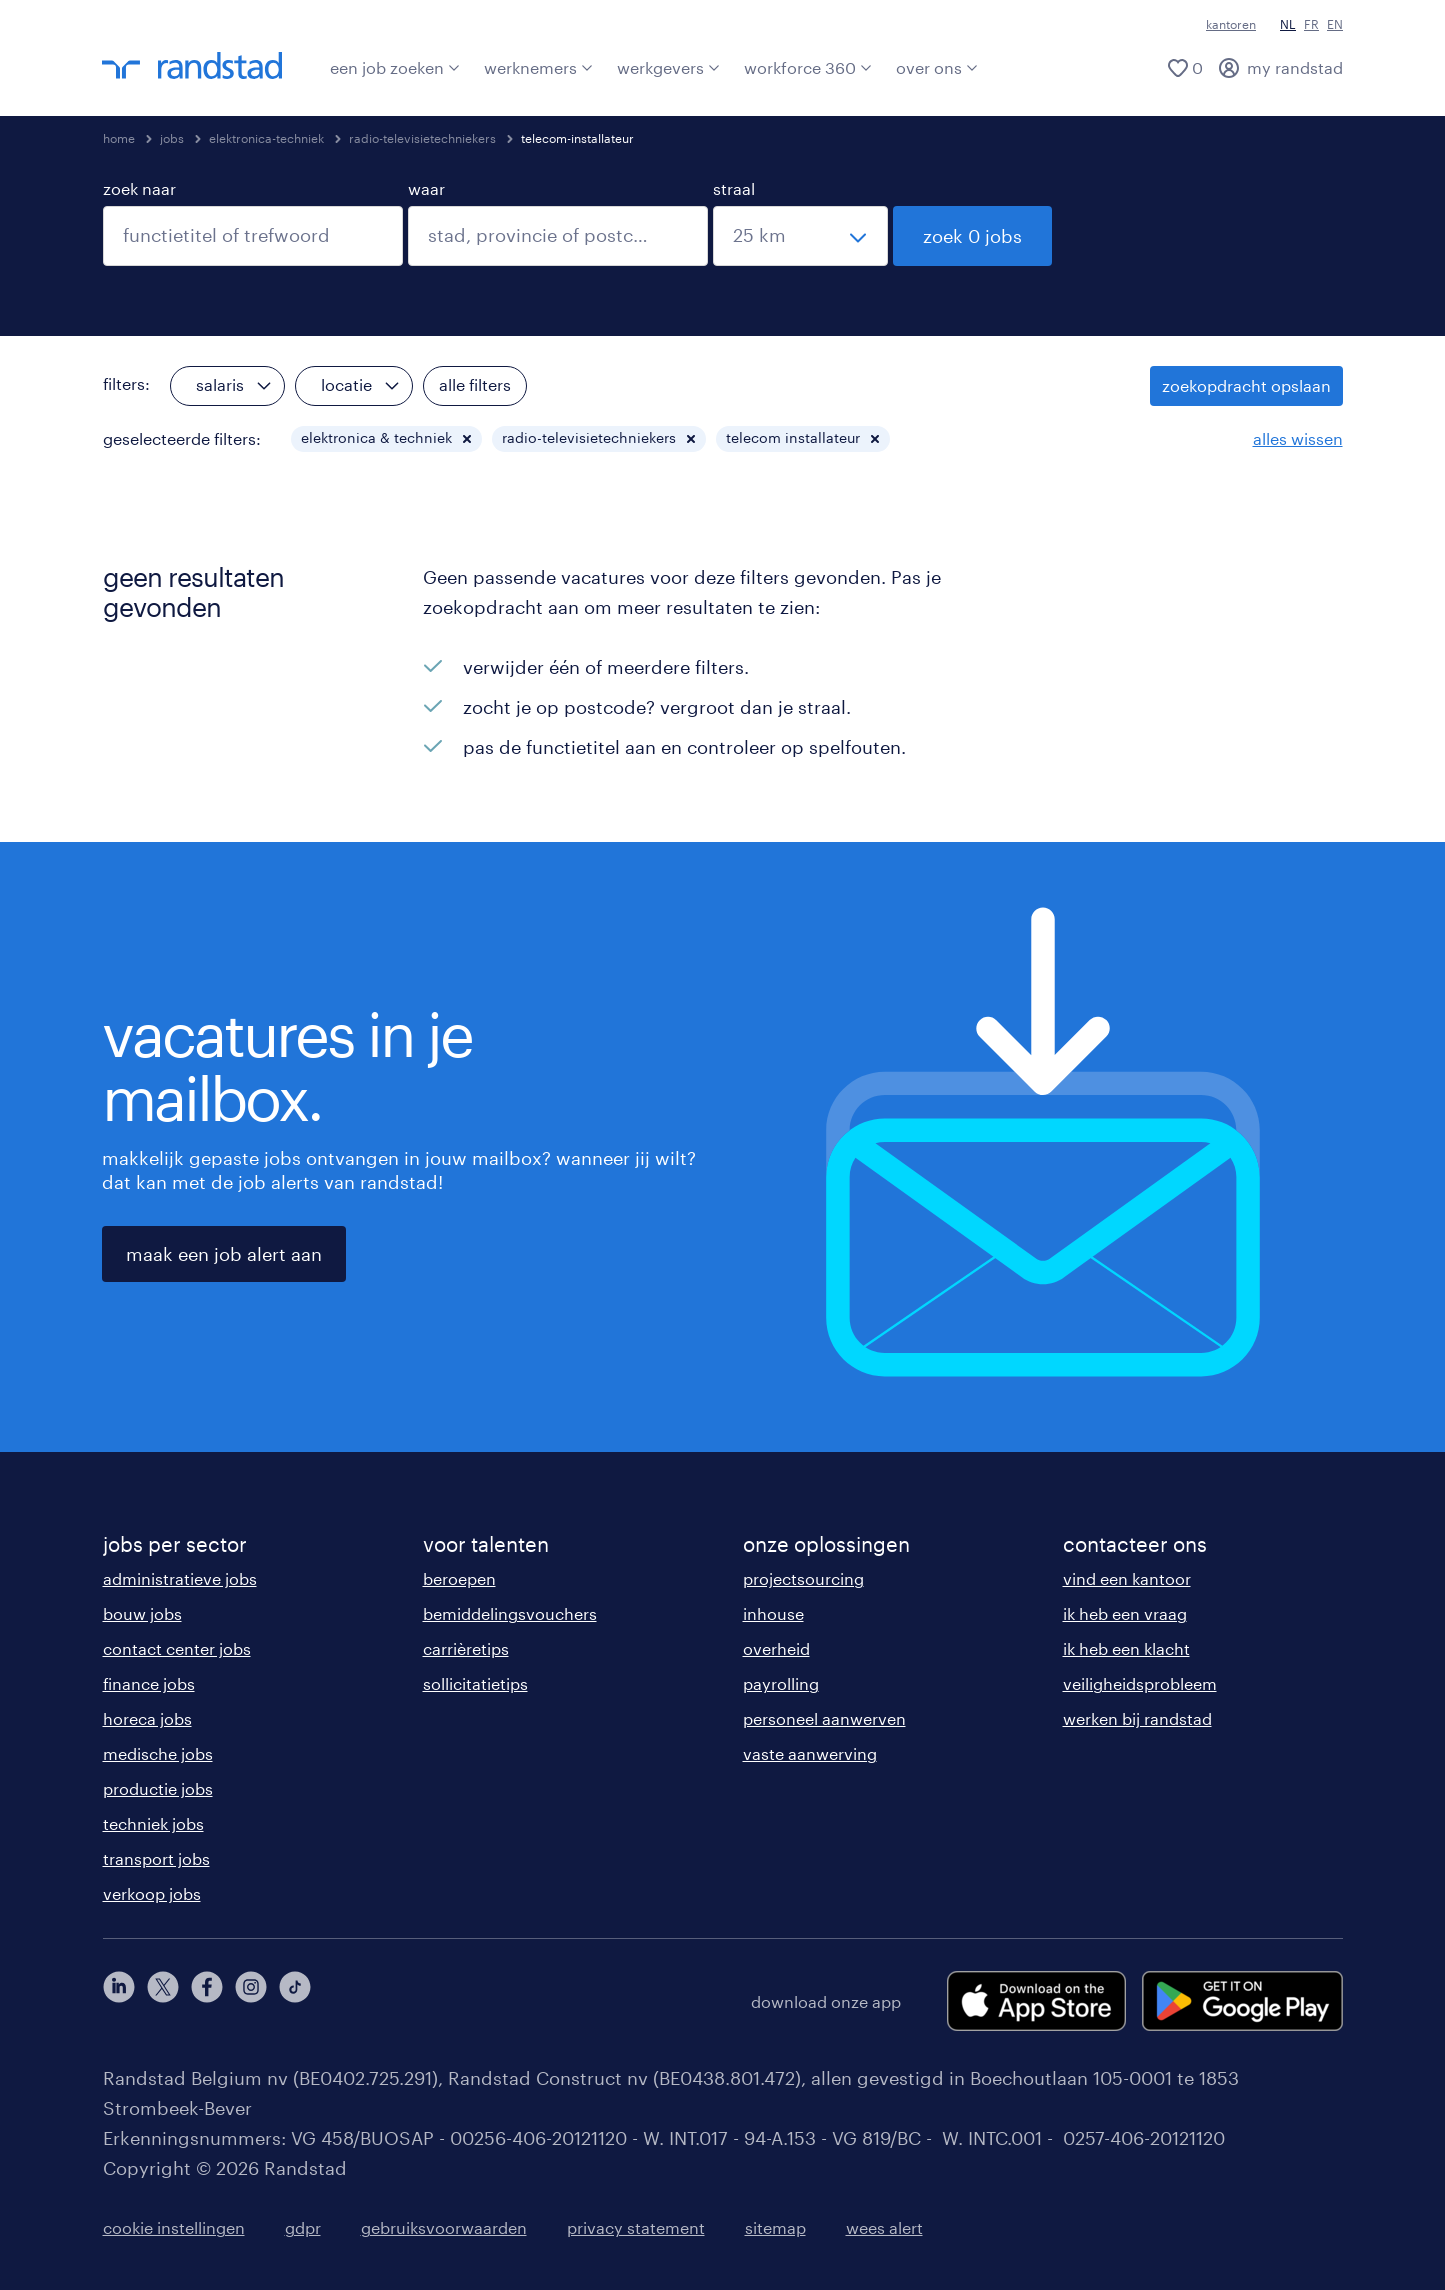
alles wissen (1298, 438)
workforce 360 (808, 67)
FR (1311, 24)
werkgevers (668, 67)
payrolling (781, 1683)
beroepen (459, 1578)
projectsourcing (803, 1578)
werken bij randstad (1137, 1718)
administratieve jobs (180, 1578)
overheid (776, 1648)
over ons (937, 67)
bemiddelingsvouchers (510, 1613)
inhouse (773, 1613)
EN (1335, 24)
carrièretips (466, 1648)
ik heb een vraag (1125, 1613)
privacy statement (636, 2227)
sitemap (775, 2227)
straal (734, 188)
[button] (467, 439)
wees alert (884, 2227)
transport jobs (156, 1858)
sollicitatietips (475, 1683)
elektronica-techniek (266, 138)
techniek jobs (153, 1823)
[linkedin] (119, 2001)
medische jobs (158, 1753)
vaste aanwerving (810, 1753)
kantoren (1231, 24)
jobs (172, 138)
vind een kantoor (1127, 1578)
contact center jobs (177, 1648)
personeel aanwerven (824, 1718)
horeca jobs (147, 1718)
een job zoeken (395, 67)
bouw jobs (142, 1613)
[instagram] (251, 2001)
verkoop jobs (152, 1893)
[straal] (800, 236)
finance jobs (149, 1683)
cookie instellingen (174, 2227)
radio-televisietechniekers (422, 138)
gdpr (303, 2227)
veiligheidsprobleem (1140, 1683)
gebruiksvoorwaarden (444, 2227)
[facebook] (207, 2001)
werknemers (538, 67)
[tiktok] (295, 2001)
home (119, 138)
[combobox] (253, 236)
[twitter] (163, 2001)
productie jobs (158, 1788)
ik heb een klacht (1126, 1648)
